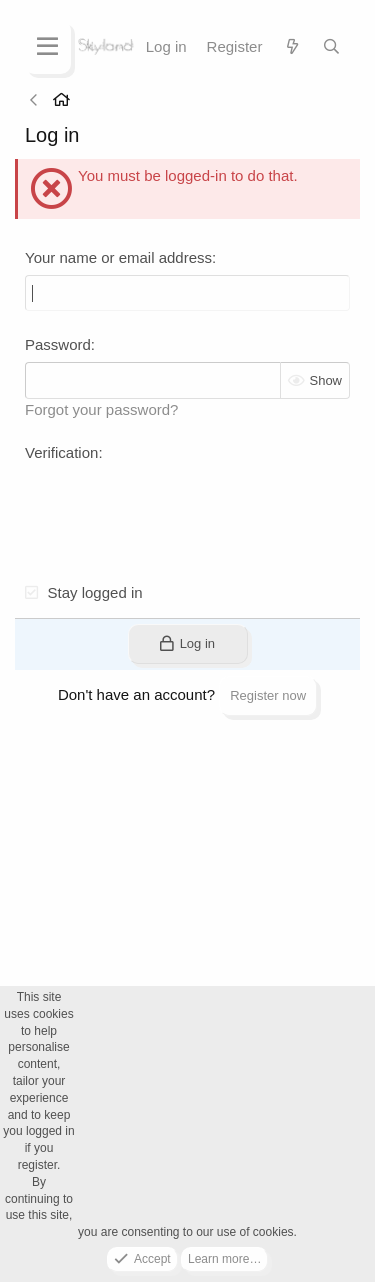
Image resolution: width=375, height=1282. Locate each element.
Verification (61, 452)
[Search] (331, 46)
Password (58, 344)
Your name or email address (118, 257)
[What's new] (291, 46)
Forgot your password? (101, 409)
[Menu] (47, 47)
